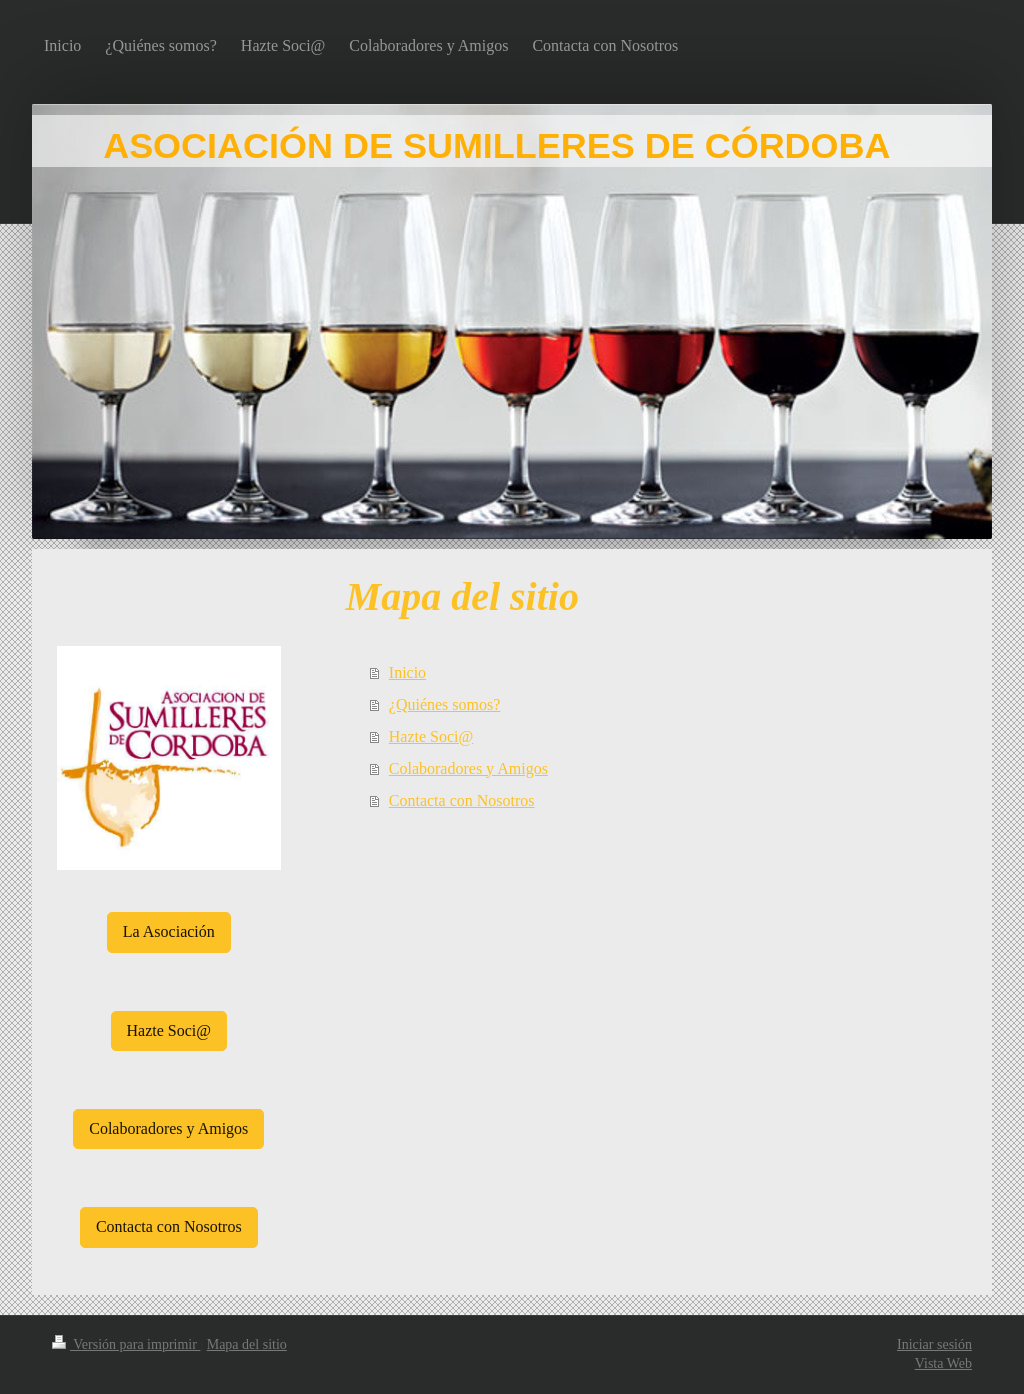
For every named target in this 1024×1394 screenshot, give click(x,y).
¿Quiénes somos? (445, 704)
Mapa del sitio (247, 1344)
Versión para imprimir (126, 1344)
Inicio (407, 672)
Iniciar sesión (934, 1344)
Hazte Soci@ (431, 736)
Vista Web (943, 1363)
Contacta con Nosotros (462, 800)
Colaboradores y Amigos (468, 768)
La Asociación (169, 931)
